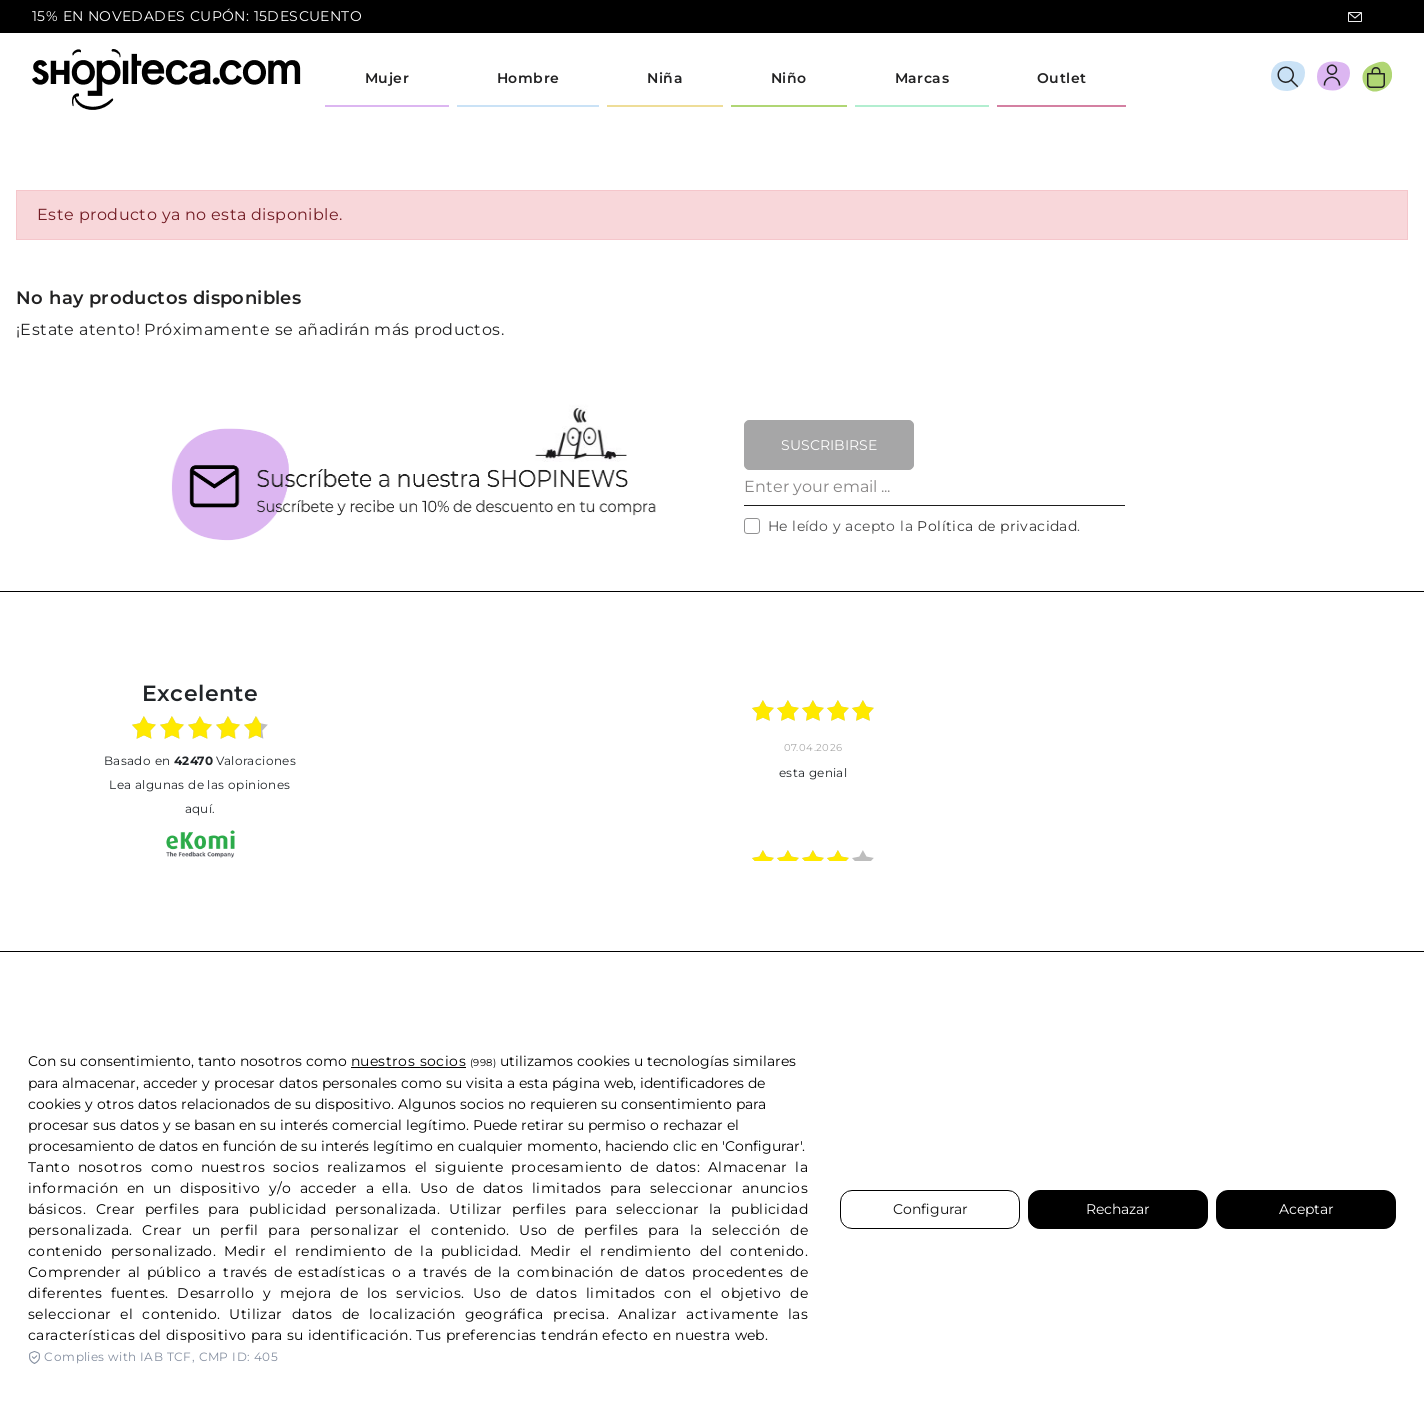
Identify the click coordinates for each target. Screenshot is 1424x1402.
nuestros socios (408, 1061)
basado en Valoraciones (200, 760)
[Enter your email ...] (934, 488)
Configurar (930, 1209)
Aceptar (1306, 1209)
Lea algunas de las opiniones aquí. (199, 796)
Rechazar (1118, 1209)
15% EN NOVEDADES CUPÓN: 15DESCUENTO (197, 16)
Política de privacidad (997, 526)
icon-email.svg (1355, 17)
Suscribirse (829, 445)
